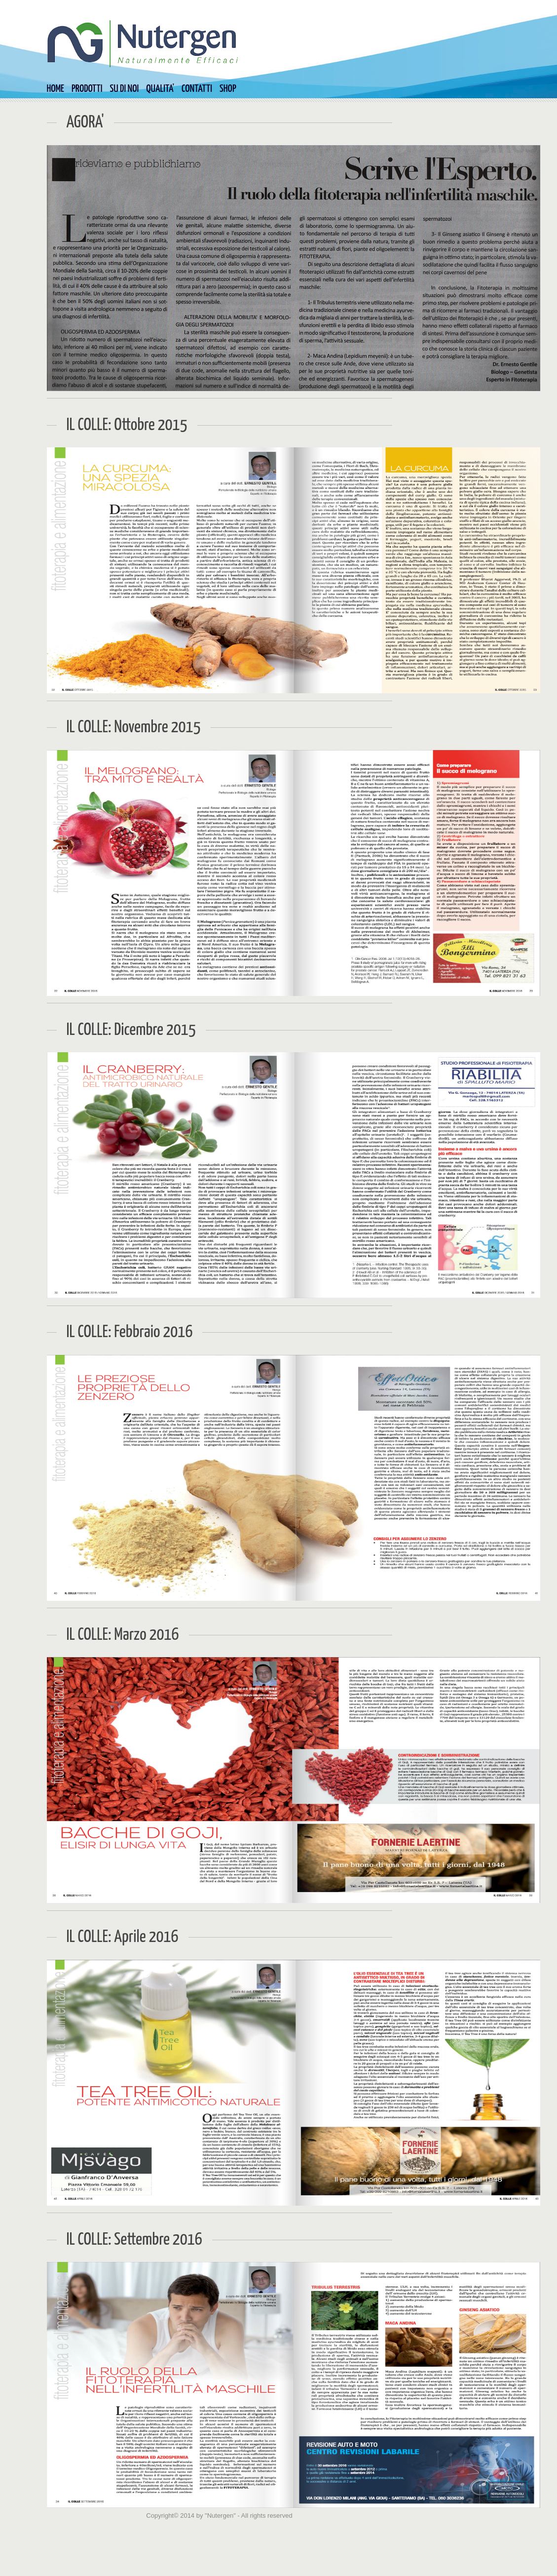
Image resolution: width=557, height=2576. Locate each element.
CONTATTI (197, 89)
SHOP (228, 89)
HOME (55, 89)
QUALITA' (160, 89)
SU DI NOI (124, 89)
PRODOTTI (87, 89)
